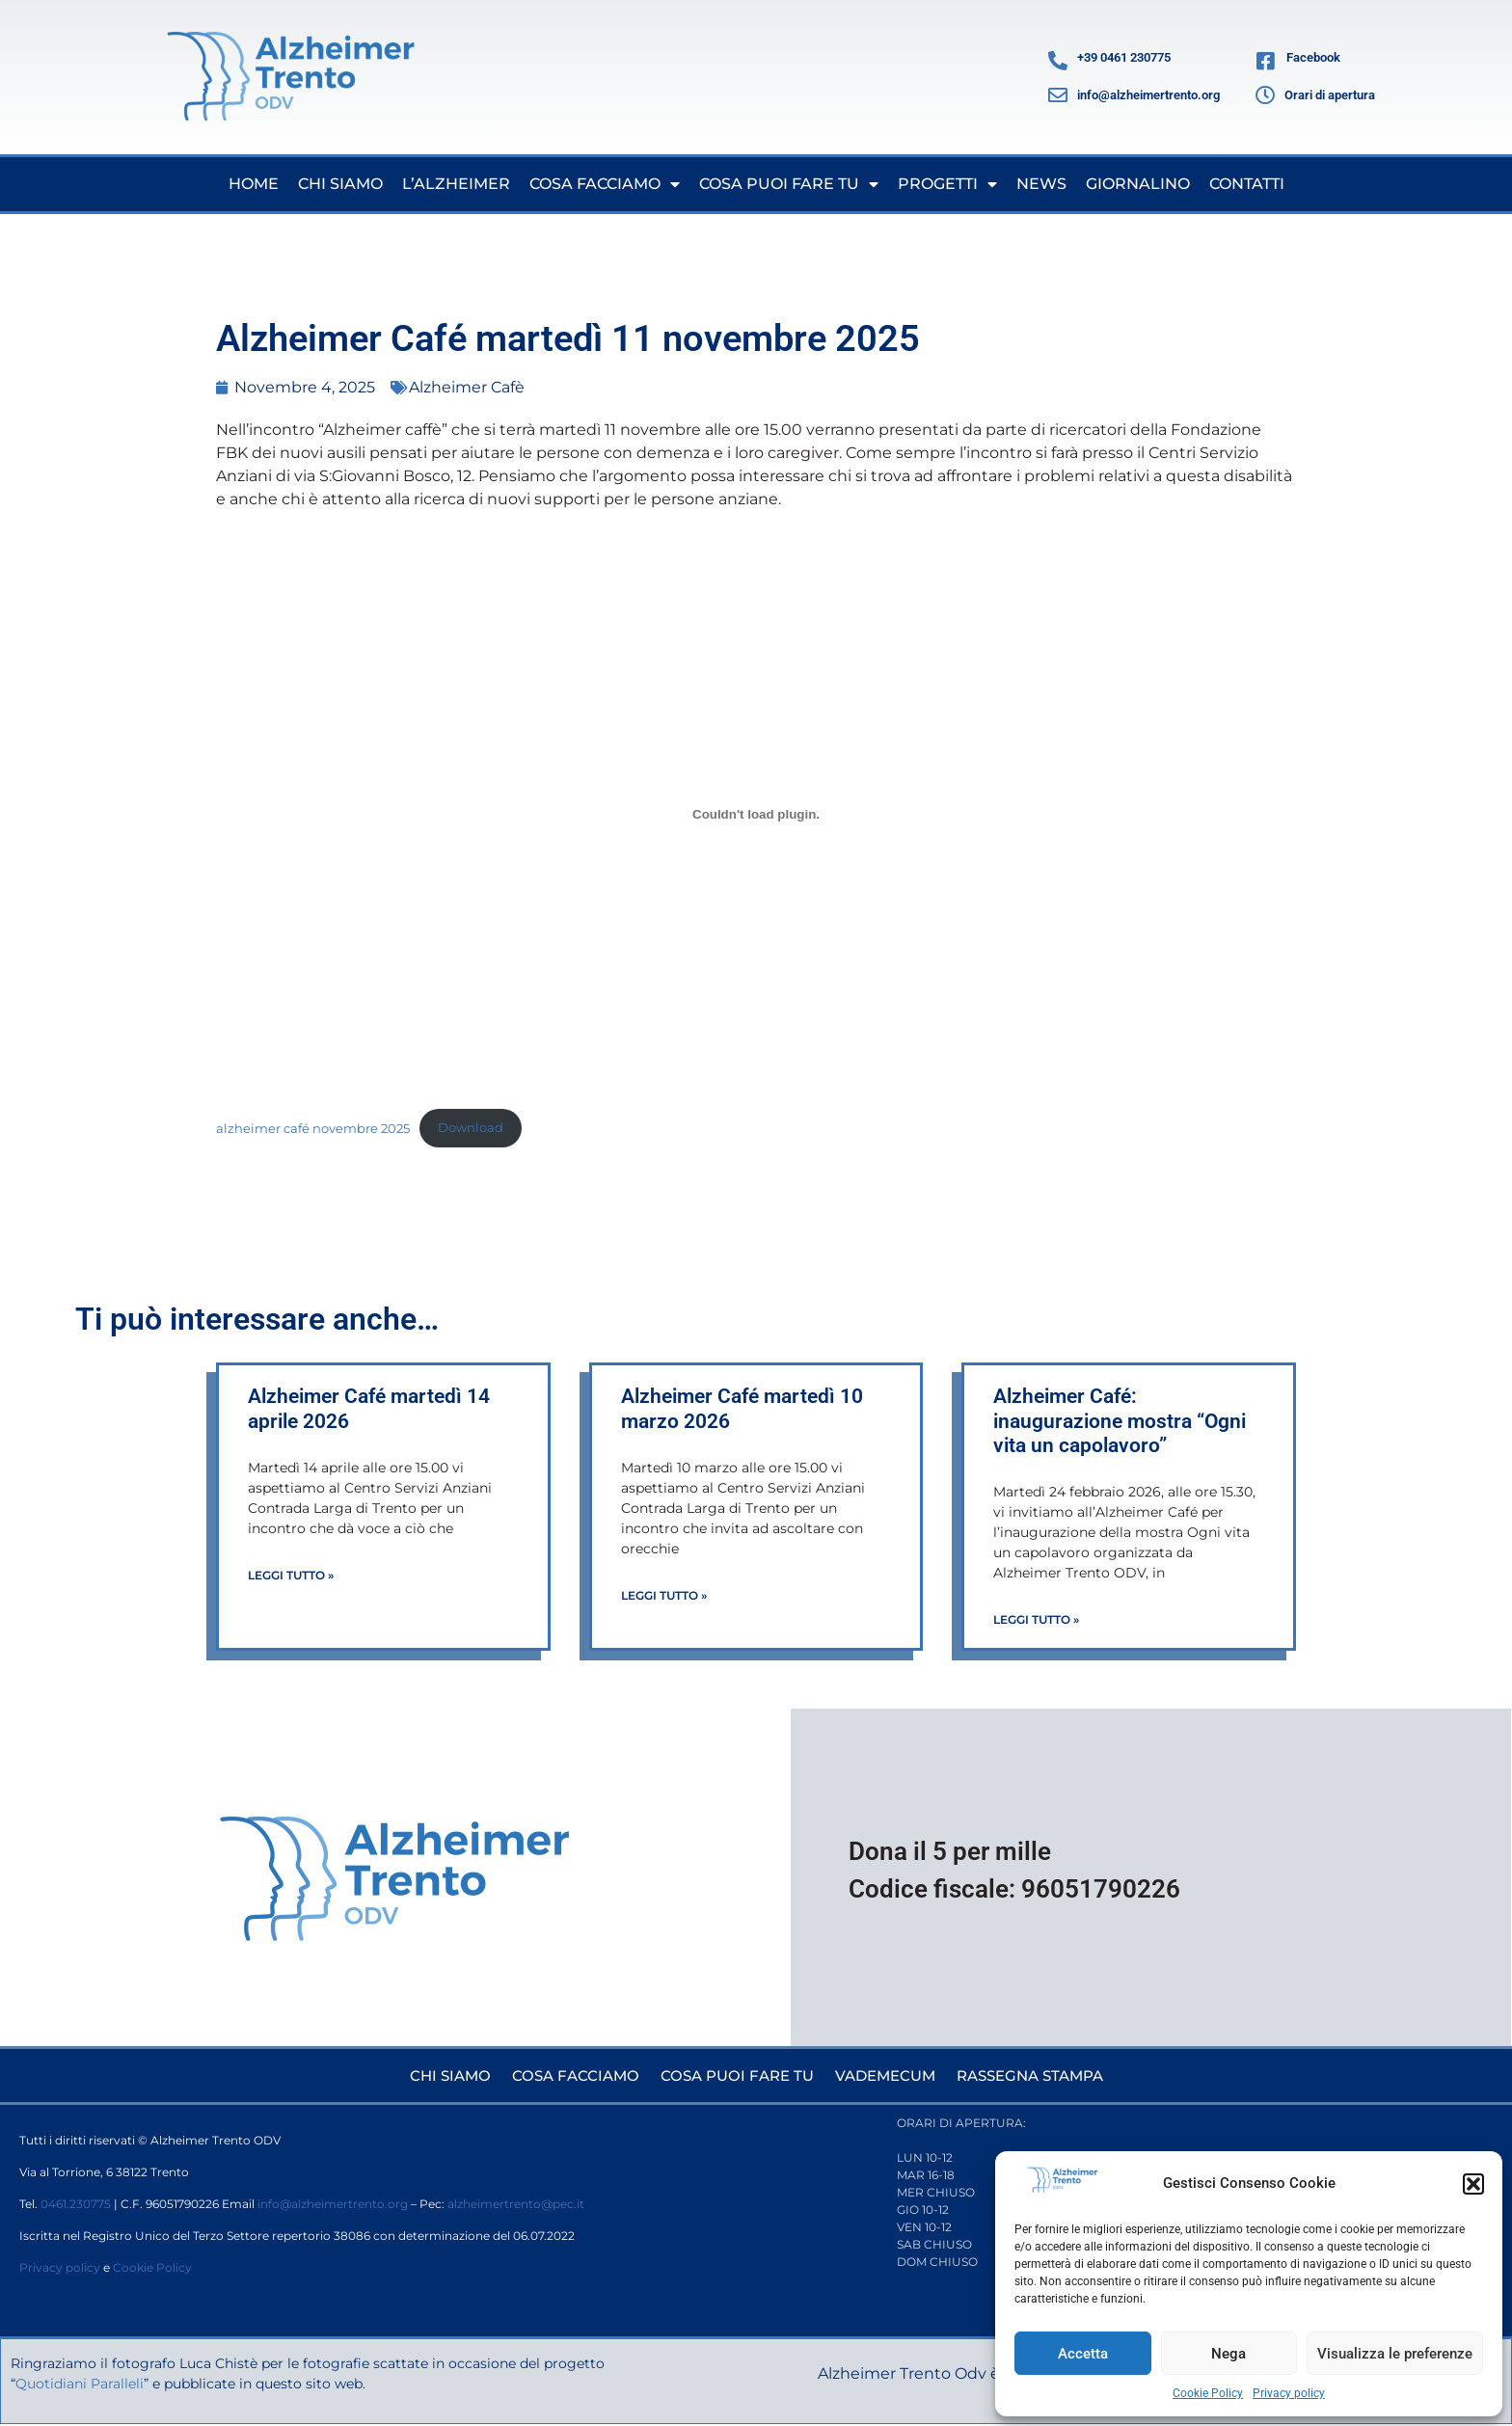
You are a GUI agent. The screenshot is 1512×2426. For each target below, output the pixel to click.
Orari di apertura (1329, 95)
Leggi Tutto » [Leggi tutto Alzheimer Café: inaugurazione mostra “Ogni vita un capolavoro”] (1036, 1619)
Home (254, 184)
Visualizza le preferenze (1394, 2353)
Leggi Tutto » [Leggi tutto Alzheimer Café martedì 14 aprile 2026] (291, 1575)
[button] (1473, 2184)
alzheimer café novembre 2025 (313, 1127)
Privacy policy (1289, 2393)
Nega (1228, 2353)
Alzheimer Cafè (467, 387)
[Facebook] (1266, 60)
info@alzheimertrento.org (1148, 95)
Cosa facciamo (604, 184)
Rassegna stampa (1040, 2075)
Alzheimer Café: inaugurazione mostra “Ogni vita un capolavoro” (1119, 1420)
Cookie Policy (1208, 2393)
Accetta (1083, 2353)
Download (470, 1127)
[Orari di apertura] (1265, 95)
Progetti (947, 184)
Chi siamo (340, 184)
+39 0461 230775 (1124, 57)
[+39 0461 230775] (1057, 60)
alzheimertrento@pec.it (515, 2204)
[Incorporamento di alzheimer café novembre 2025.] (756, 814)
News (1041, 184)
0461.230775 (75, 2204)
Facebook (1313, 57)
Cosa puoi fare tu (788, 184)
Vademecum (886, 2075)
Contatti (1246, 184)
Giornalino (1138, 184)
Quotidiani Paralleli (146, 2384)
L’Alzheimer (456, 184)
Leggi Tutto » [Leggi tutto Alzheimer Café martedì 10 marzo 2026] (664, 1595)
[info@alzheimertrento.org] (1057, 95)
